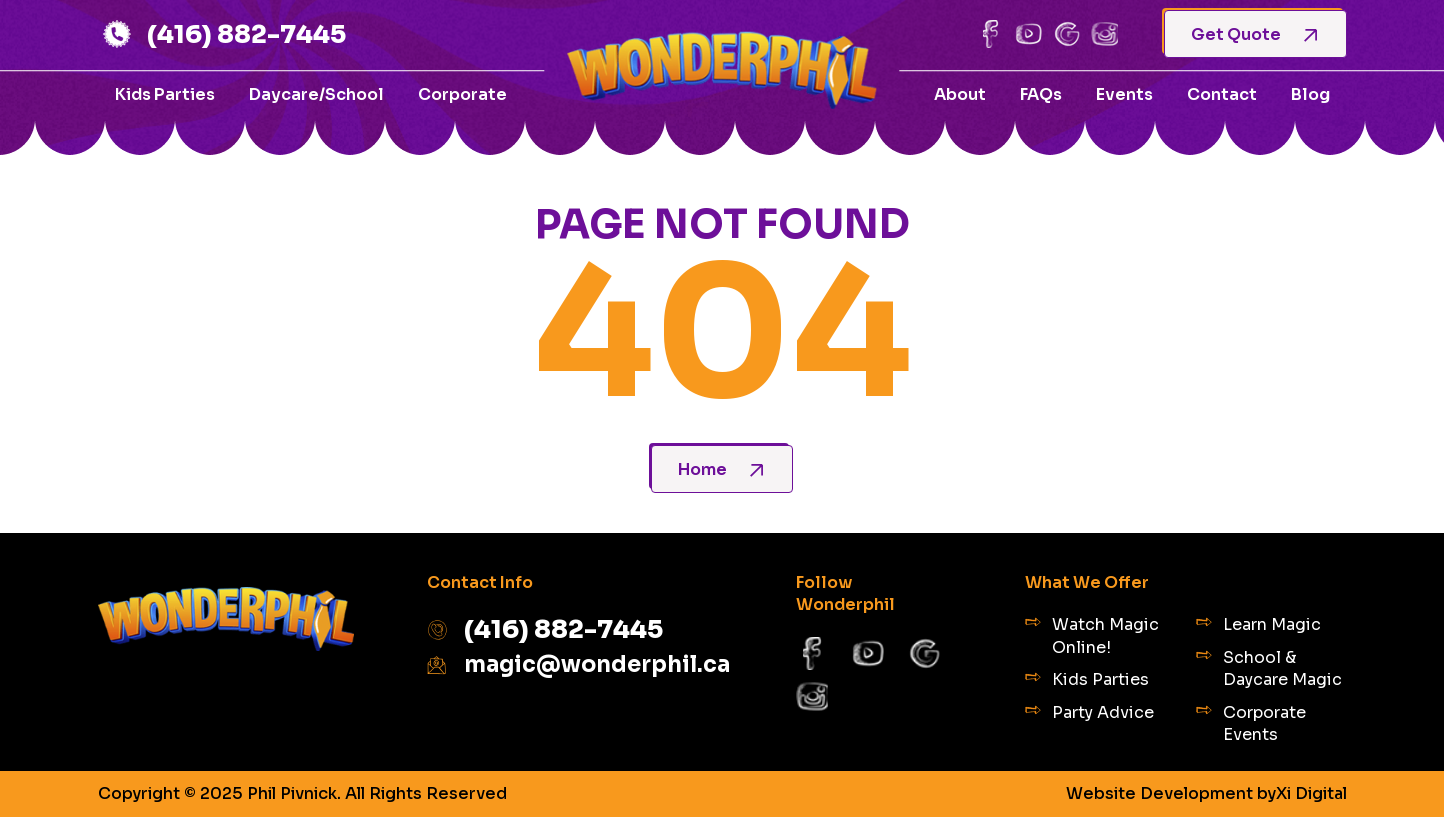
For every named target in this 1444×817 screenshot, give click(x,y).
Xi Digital (1311, 794)
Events (1124, 94)
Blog (1310, 94)
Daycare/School (316, 94)
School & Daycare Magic (1269, 668)
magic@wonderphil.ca (575, 664)
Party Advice (1089, 712)
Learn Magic (1258, 624)
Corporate (462, 94)
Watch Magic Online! (1092, 635)
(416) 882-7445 (222, 33)
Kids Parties (165, 94)
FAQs (1041, 94)
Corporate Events (1251, 723)
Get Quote (1254, 34)
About (960, 94)
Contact (1222, 94)
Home (720, 469)
